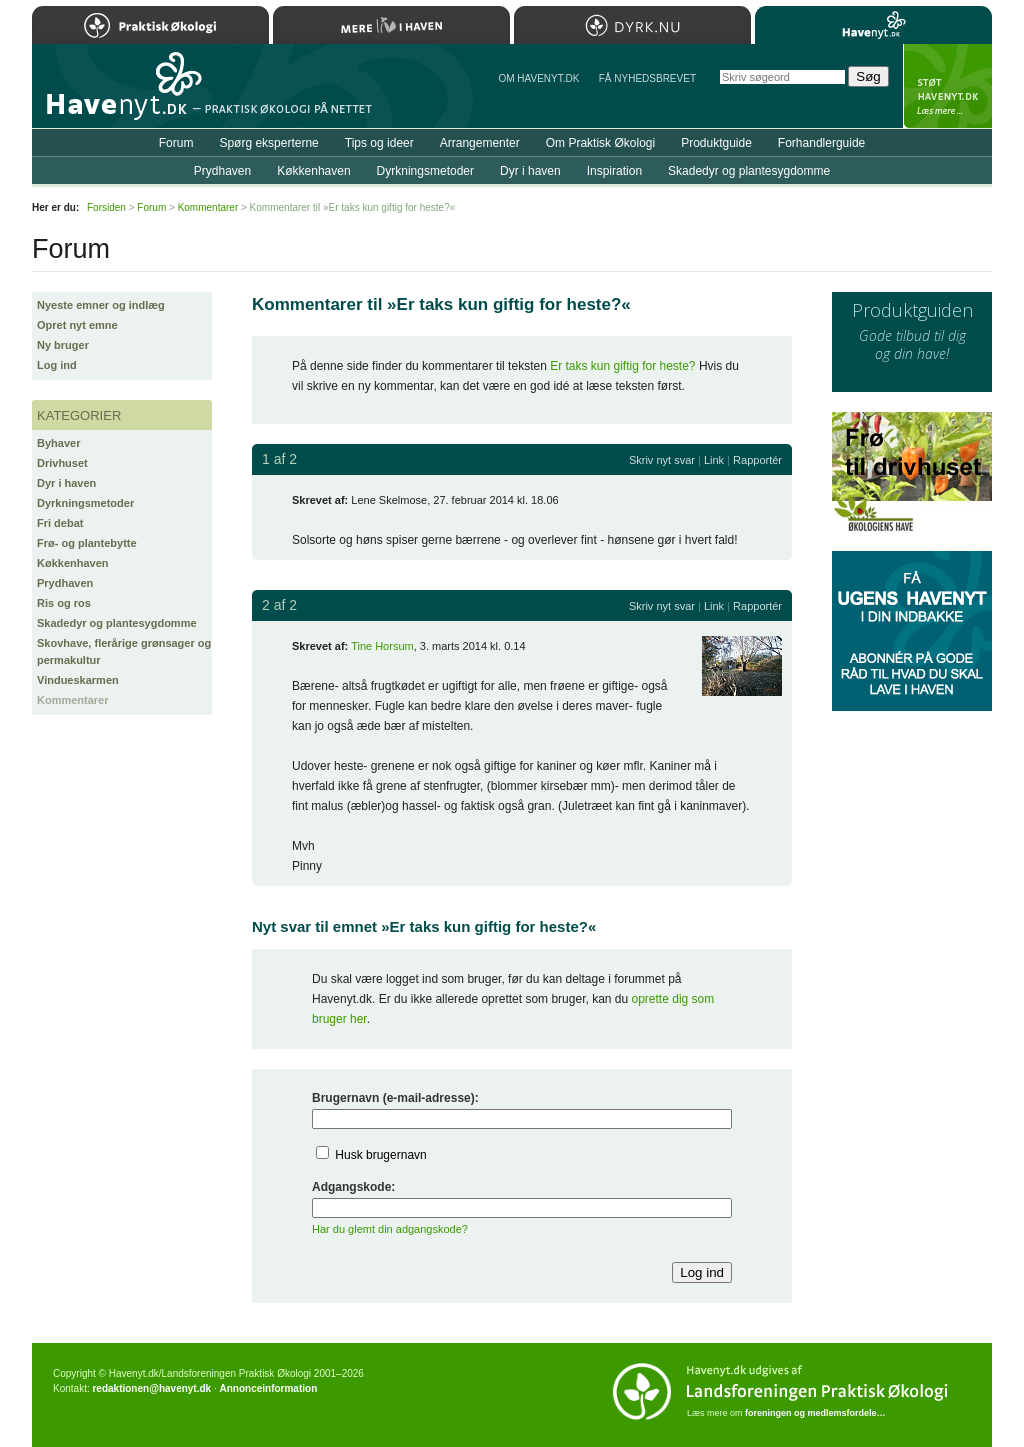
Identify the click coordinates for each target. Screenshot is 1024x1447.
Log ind (57, 365)
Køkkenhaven (73, 563)
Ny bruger (63, 345)
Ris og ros (64, 603)
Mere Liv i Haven (391, 25)
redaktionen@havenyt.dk (151, 1388)
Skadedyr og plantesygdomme (117, 623)
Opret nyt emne (77, 325)
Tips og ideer (379, 143)
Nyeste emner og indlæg (101, 305)
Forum (176, 143)
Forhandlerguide (821, 143)
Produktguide (716, 143)
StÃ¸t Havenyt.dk (947, 86)
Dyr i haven (66, 483)
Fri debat (60, 523)
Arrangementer (480, 143)
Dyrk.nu (632, 25)
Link (714, 460)
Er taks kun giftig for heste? (622, 366)
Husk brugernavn (380, 1155)
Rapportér (757, 460)
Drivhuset (62, 463)
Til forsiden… (119, 94)
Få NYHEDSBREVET (647, 78)
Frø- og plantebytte (87, 543)
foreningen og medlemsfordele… (815, 1413)
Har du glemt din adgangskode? (390, 1229)
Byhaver (58, 443)
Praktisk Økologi (150, 25)
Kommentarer (73, 700)
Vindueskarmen (78, 680)
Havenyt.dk (873, 25)
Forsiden (106, 207)
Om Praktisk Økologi (600, 143)
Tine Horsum (382, 646)
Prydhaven (65, 583)
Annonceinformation (268, 1388)
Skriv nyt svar (662, 460)
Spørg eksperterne (268, 143)
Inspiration (614, 171)
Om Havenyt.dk (538, 78)
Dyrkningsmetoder (85, 503)
